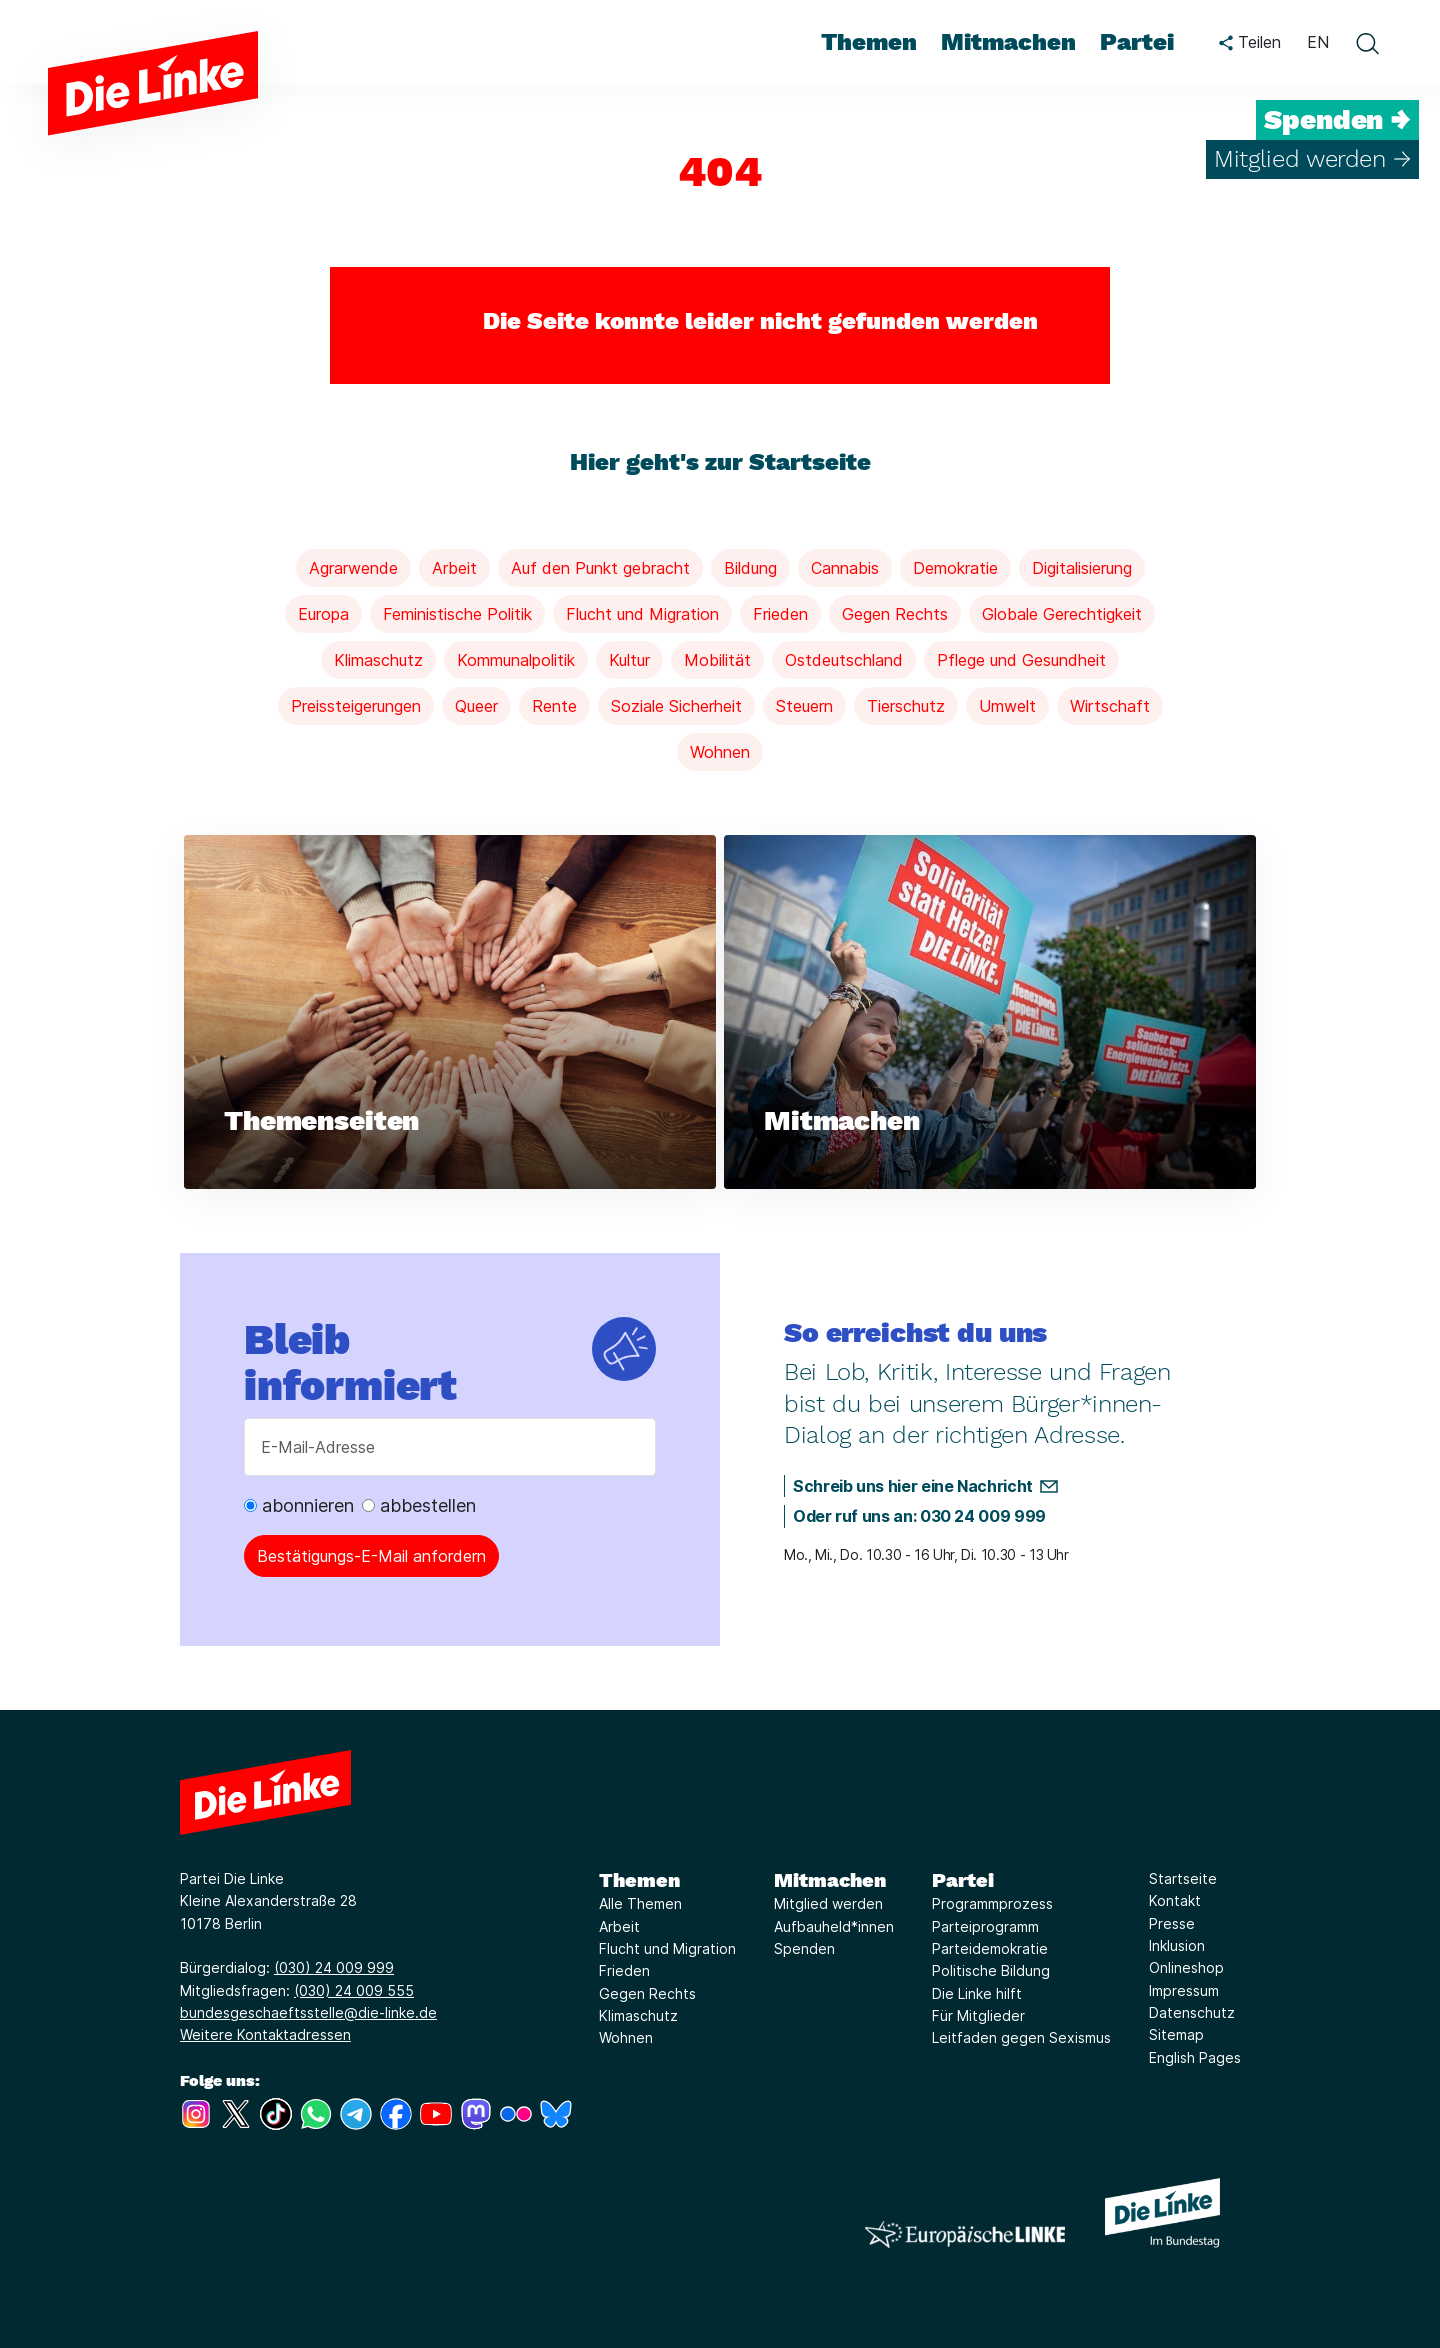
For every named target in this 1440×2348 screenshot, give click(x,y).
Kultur (629, 660)
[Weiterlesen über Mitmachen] (990, 1012)
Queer (476, 706)
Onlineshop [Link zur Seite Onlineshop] (1186, 1967)
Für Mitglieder (978, 2015)
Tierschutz (906, 706)
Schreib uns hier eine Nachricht (913, 1486)
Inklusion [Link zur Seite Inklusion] (1177, 1945)
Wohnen (720, 752)
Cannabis (845, 568)
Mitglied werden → (1312, 159)
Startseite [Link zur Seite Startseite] (1183, 1878)
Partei (963, 1880)
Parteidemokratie (990, 1948)
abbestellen (419, 1505)
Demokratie (955, 568)
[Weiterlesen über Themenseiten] (450, 1012)
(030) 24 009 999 (334, 1967)
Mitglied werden (828, 1903)
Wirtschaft (1110, 706)
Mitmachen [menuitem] (1008, 42)
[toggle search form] (1367, 43)
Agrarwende (353, 568)
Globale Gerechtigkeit (1062, 614)
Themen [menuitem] (869, 42)
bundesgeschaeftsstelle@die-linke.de (308, 2012)
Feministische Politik (457, 614)
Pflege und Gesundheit (1021, 660)
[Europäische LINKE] (965, 2234)
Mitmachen (830, 1880)
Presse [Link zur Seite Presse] (1172, 1923)
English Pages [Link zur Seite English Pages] (1195, 2057)
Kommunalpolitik (516, 660)
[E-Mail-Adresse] (450, 1447)
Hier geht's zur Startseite (720, 462)
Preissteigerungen (356, 706)
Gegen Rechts (895, 614)
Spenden (804, 1948)
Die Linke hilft (977, 1993)
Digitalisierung (1082, 568)
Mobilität (717, 660)
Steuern (804, 706)
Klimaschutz (378, 660)
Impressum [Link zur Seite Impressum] (1184, 1990)
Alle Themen (640, 1903)
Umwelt (1007, 706)
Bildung (750, 568)
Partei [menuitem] (1137, 42)
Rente (554, 706)
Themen (639, 1880)
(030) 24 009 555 (354, 1990)
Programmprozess (992, 1903)
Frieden (780, 614)
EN (1318, 42)
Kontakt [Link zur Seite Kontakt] (1175, 1900)
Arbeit (454, 568)
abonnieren (299, 1505)
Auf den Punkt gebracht (600, 568)
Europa (323, 614)
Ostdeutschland (844, 660)
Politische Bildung (991, 1970)
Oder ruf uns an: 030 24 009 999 (919, 1516)
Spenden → (1337, 120)
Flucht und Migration (642, 614)
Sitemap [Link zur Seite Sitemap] (1176, 2034)
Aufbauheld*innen (834, 1926)
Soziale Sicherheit (676, 706)
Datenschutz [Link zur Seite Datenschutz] (1192, 2012)
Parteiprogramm (985, 1926)
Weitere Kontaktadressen (265, 2034)
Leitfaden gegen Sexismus (1021, 2037)
